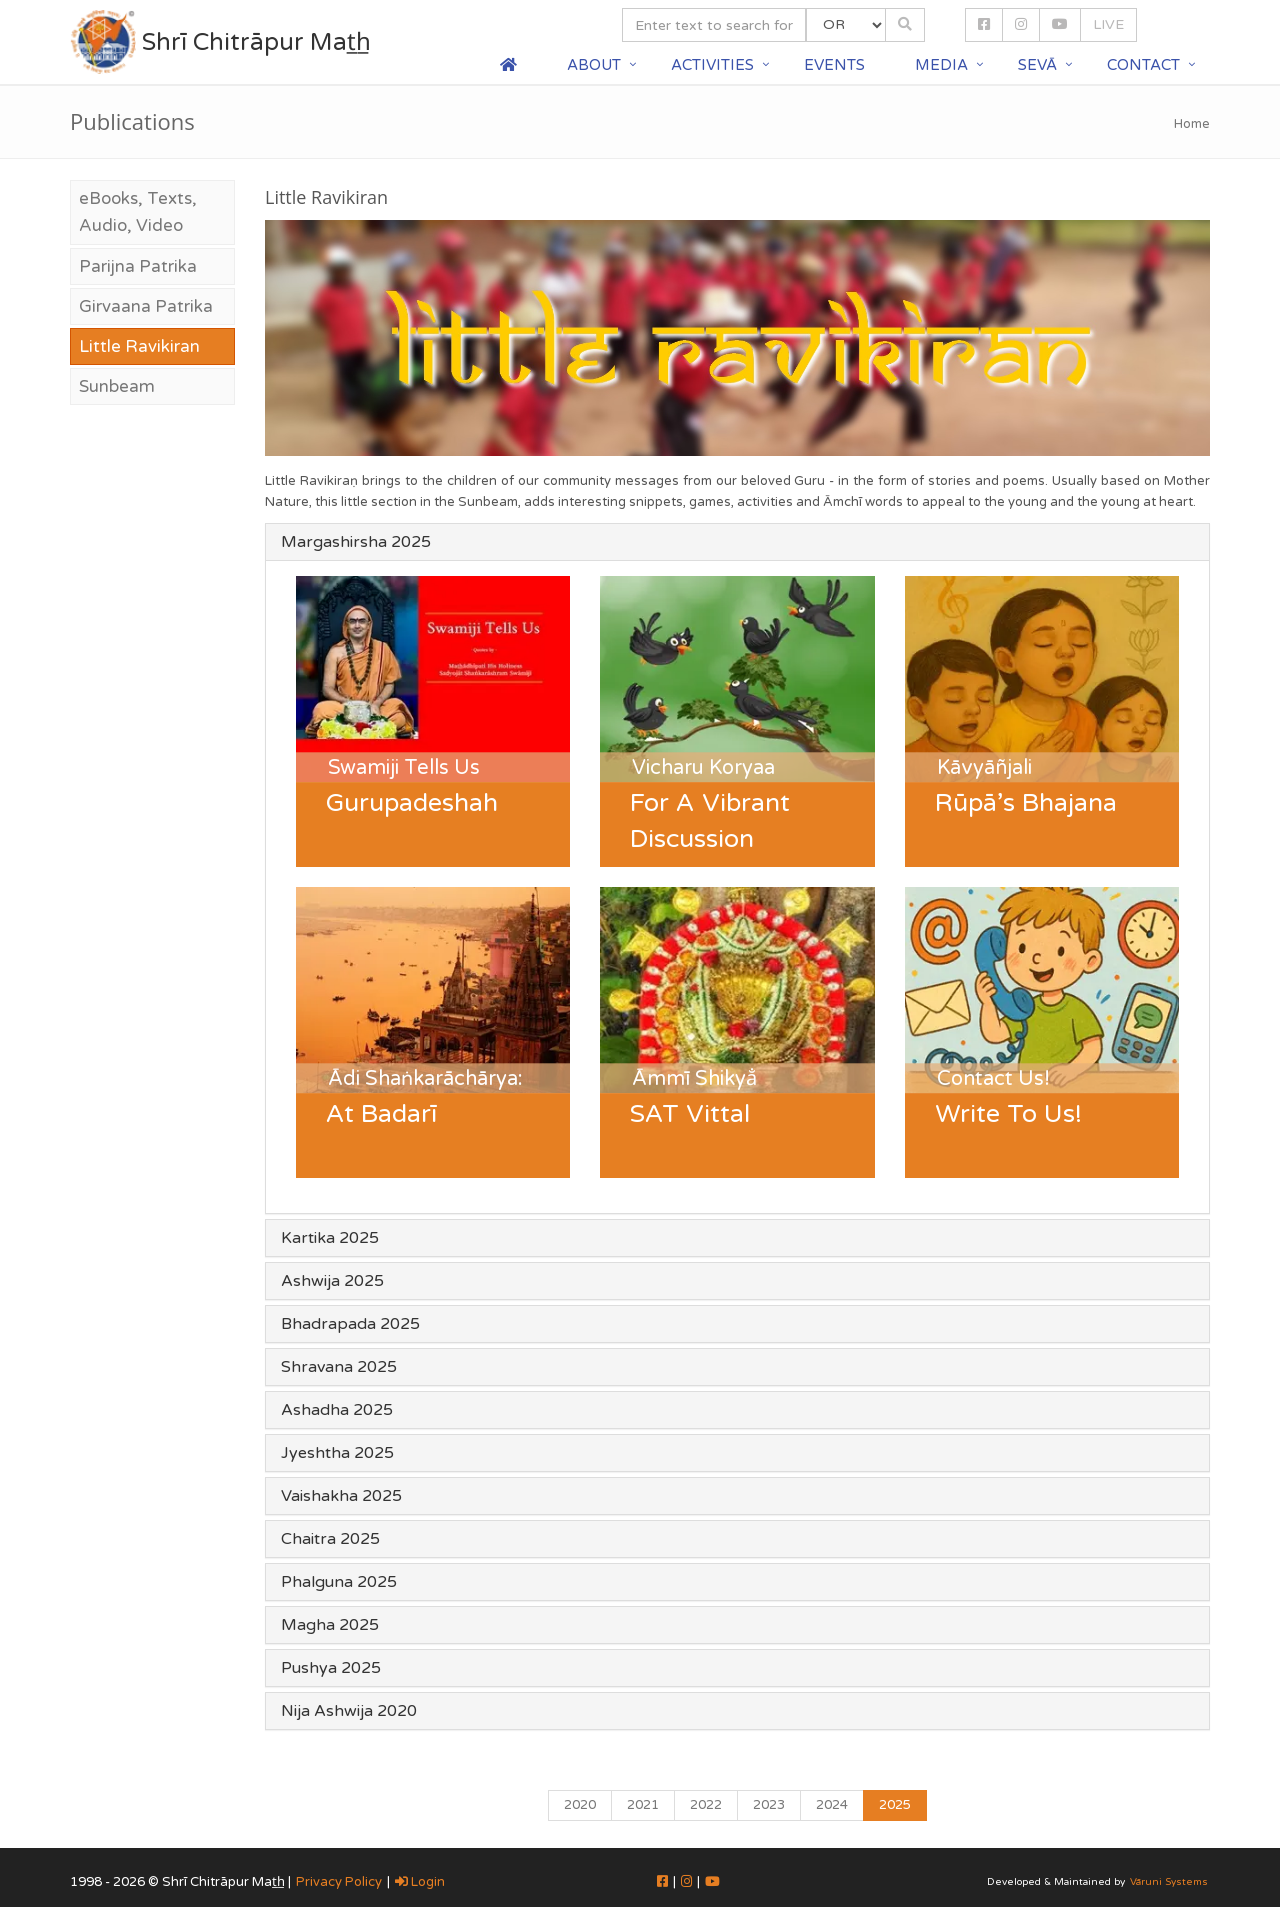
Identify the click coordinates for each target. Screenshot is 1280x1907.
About (594, 65)
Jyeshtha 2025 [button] (337, 1453)
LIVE (1108, 24)
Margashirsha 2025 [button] (356, 542)
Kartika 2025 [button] (330, 1238)
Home (1192, 124)
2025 (895, 1805)
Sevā (1037, 65)
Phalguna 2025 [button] (339, 1582)
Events (834, 65)
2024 (832, 1805)
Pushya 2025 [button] (331, 1668)
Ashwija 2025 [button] (332, 1281)
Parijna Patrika (138, 266)
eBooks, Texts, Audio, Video (138, 212)
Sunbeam (117, 386)
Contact (1143, 65)
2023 (769, 1805)
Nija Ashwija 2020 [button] (349, 1711)
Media (941, 65)
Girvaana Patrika (146, 306)
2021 (643, 1805)
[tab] (737, 542)
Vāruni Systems (1169, 1882)
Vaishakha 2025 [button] (341, 1496)
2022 (706, 1805)
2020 (580, 1805)
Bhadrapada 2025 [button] (350, 1324)
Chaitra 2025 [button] (330, 1539)
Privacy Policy (339, 1882)
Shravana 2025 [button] (339, 1367)
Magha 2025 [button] (330, 1625)
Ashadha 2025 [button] (337, 1410)
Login (420, 1882)
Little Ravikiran (139, 346)
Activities (712, 65)
